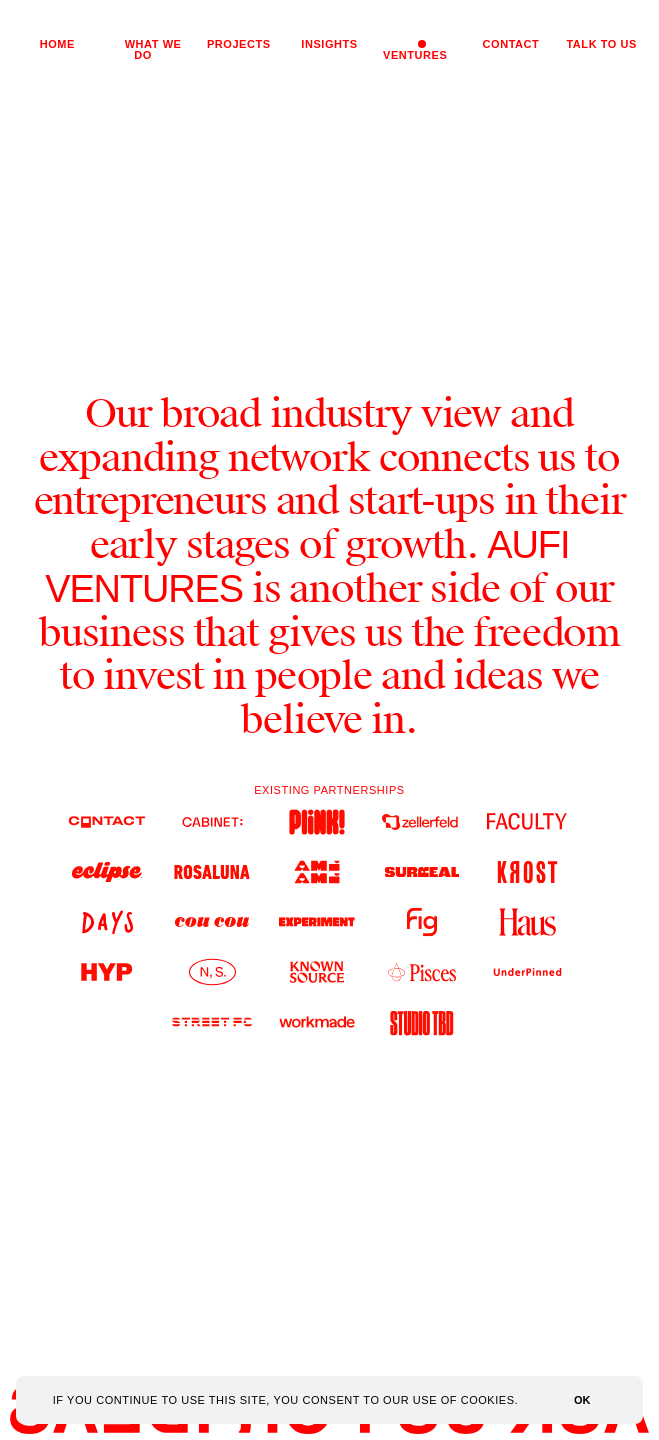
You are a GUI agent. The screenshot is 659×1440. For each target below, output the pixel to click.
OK (582, 1400)
